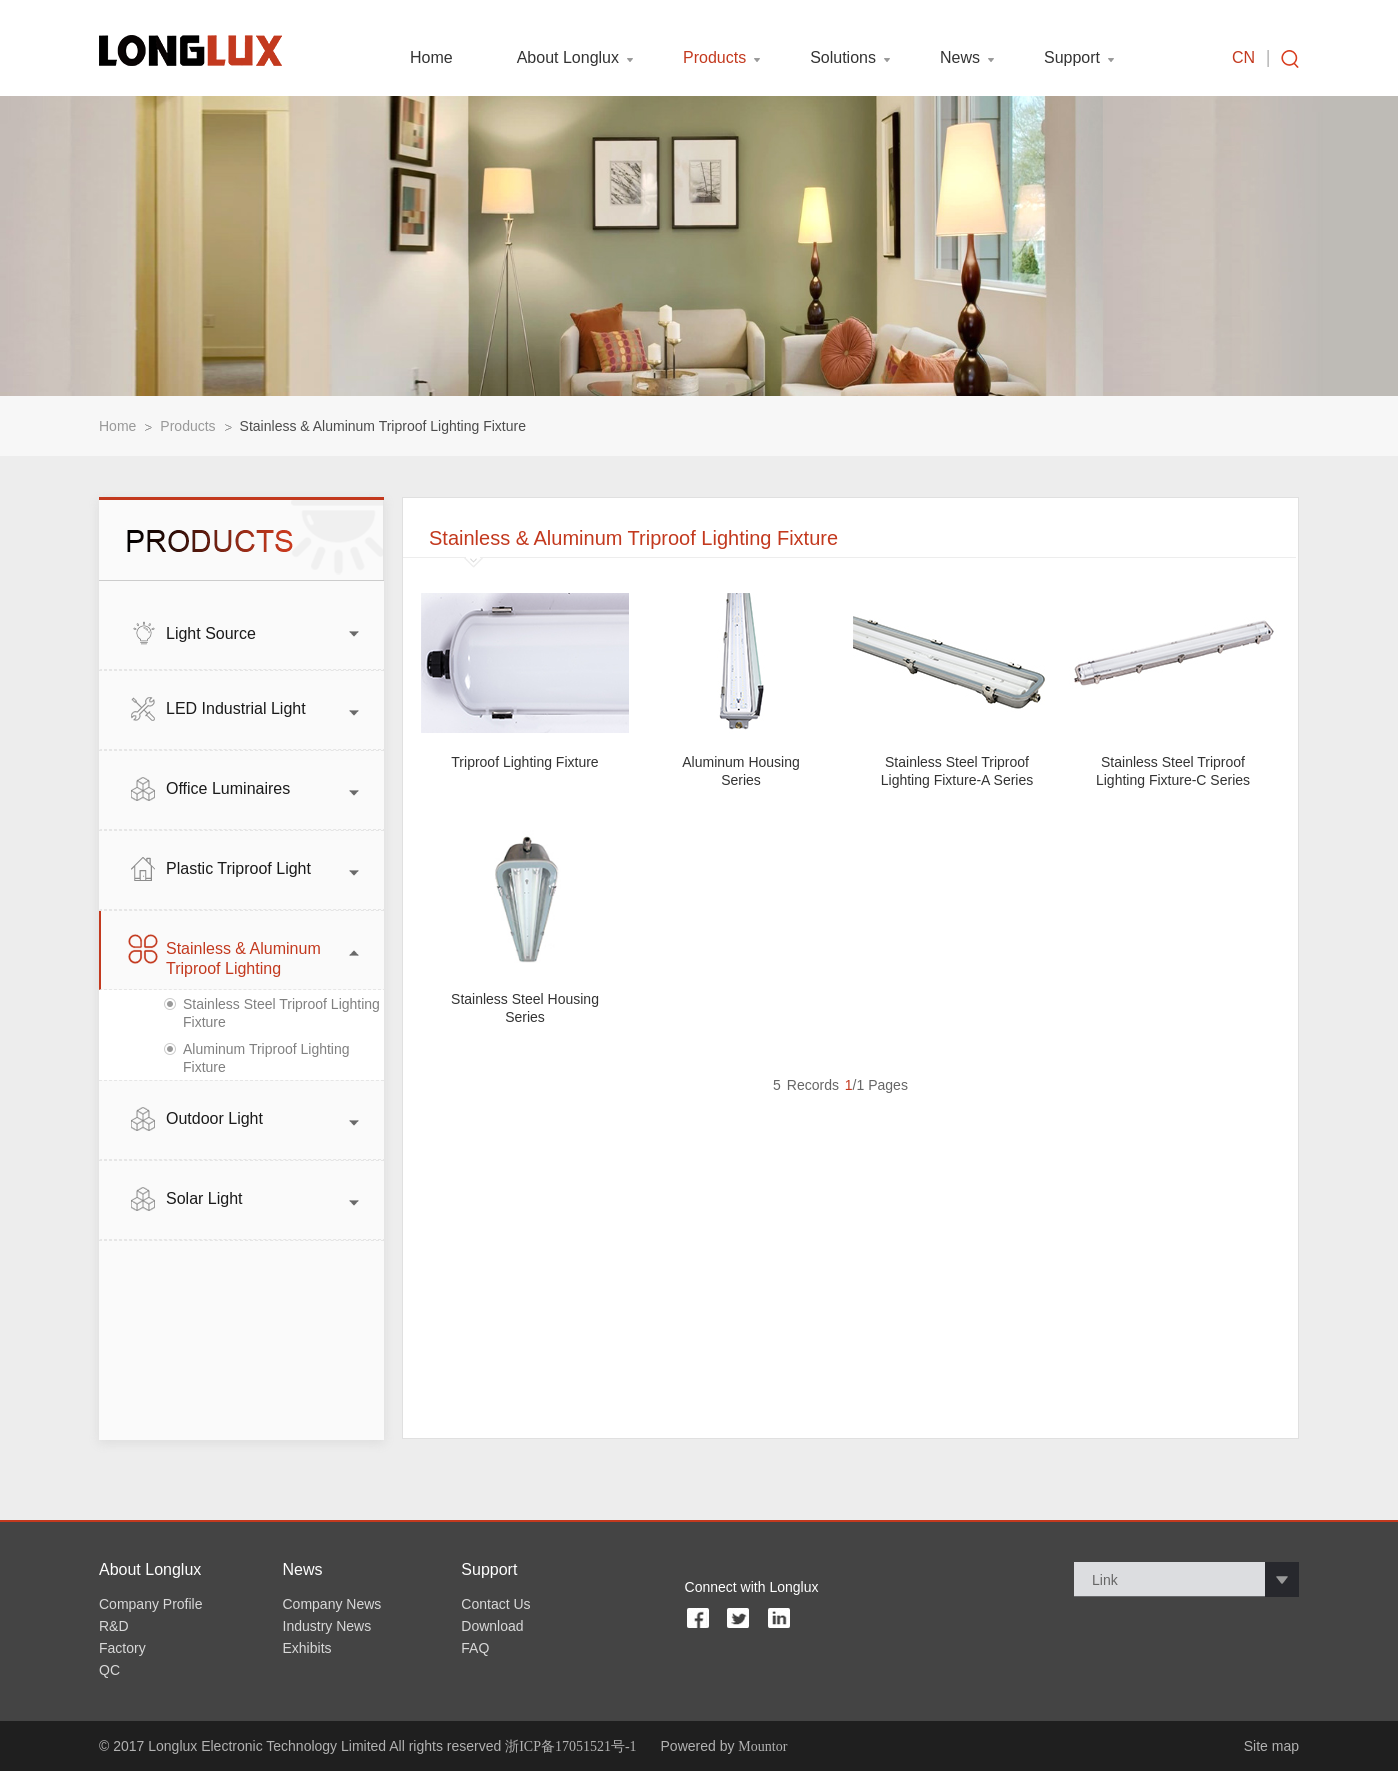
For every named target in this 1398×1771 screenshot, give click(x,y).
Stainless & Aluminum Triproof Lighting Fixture (383, 426)
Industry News (327, 1626)
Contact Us (495, 1604)
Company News (332, 1604)
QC (109, 1670)
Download (492, 1626)
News (960, 58)
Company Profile (151, 1604)
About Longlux (568, 58)
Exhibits (307, 1648)
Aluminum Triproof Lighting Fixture (266, 1058)
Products (714, 58)
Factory (122, 1648)
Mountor (762, 1746)
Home (431, 58)
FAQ (475, 1648)
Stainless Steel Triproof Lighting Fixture (281, 1013)
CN (1243, 58)
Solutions (843, 58)
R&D (114, 1626)
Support (1072, 58)
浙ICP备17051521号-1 (570, 1746)
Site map (1271, 1746)
